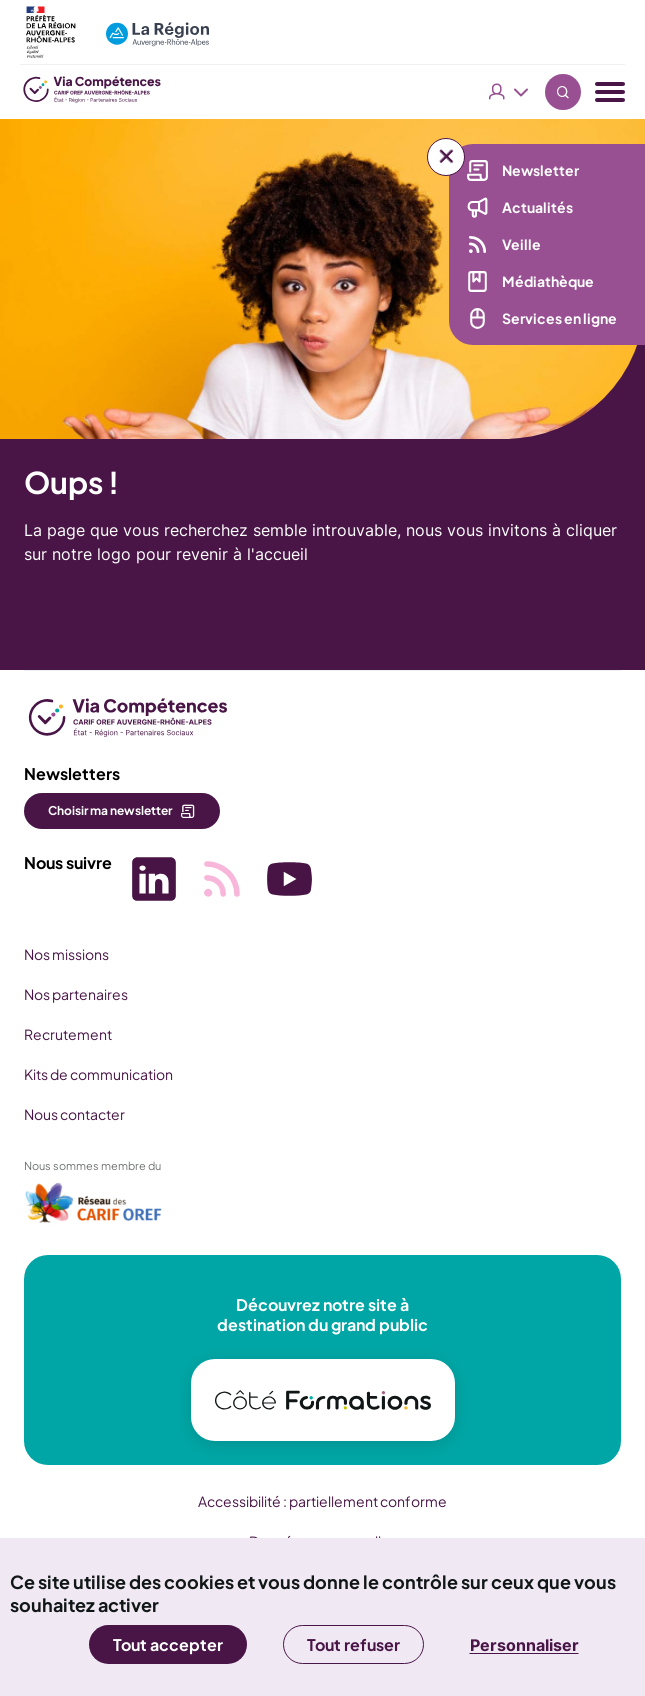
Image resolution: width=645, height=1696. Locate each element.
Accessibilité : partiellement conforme (322, 1501)
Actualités (537, 207)
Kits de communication (98, 1074)
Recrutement (68, 1034)
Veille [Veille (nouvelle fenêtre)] (521, 244)
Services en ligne (559, 318)
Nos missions (66, 954)
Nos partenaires (76, 994)
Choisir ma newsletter (110, 810)
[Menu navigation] (610, 92)
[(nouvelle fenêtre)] (94, 1209)
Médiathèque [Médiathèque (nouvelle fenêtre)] (548, 281)
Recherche (563, 92)
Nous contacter (74, 1114)
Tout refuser (353, 1644)
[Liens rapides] (446, 157)
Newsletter (540, 170)
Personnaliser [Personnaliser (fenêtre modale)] (524, 1645)
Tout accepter (168, 1644)
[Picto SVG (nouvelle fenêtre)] (154, 881)
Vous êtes (509, 92)
